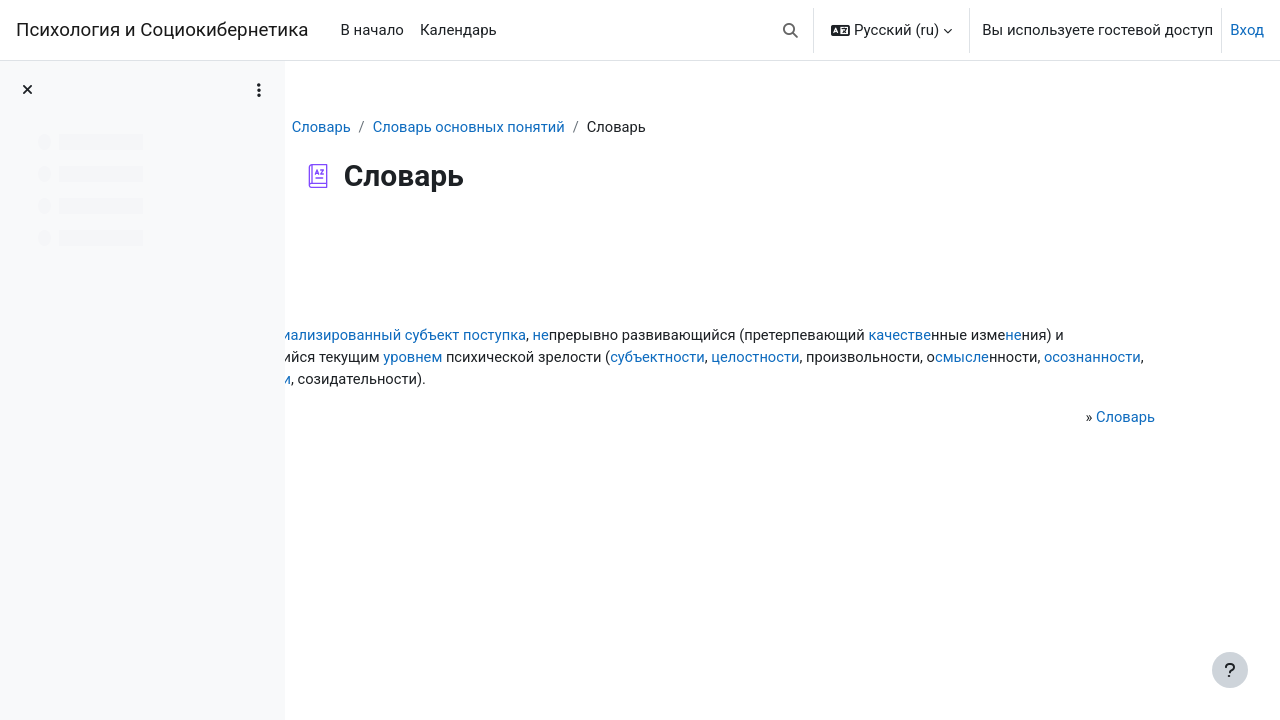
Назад (359, 244)
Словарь (397, 127)
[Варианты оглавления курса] (259, 90)
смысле (603, 380)
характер (581, 358)
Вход (1247, 30)
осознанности (736, 380)
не (722, 335)
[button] (791, 30)
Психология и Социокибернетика (162, 30)
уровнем (795, 358)
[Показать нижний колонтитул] (1230, 670)
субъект (611, 335)
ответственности (853, 380)
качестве (379, 358)
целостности (392, 380)
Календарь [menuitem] (458, 30)
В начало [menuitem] (371, 30)
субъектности (1045, 358)
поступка (675, 335)
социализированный (505, 335)
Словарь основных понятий (547, 127)
